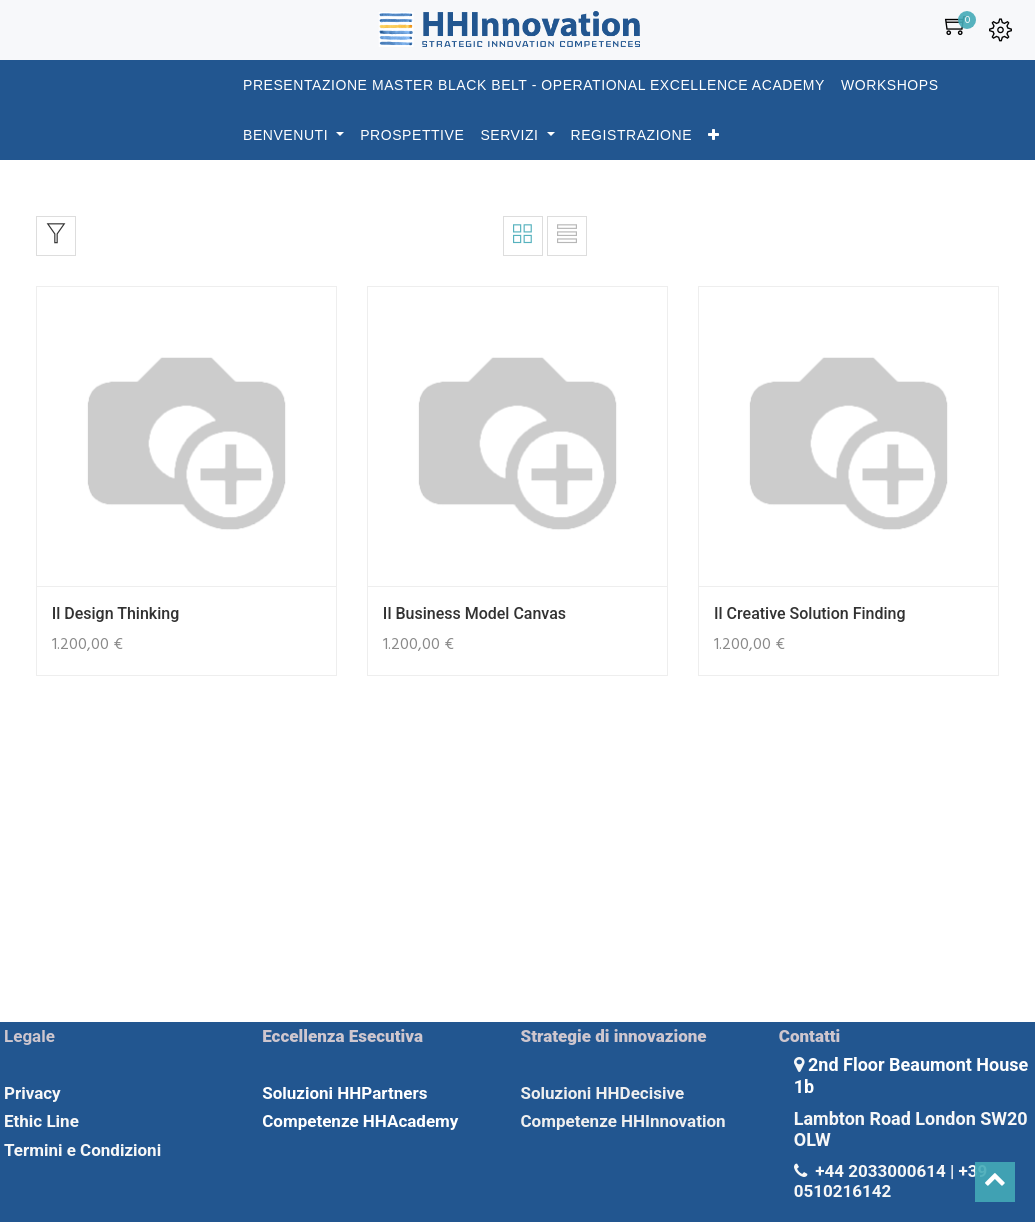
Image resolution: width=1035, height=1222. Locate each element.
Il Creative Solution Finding (810, 613)
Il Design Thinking (116, 613)
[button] (714, 135)
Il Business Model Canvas (474, 613)
